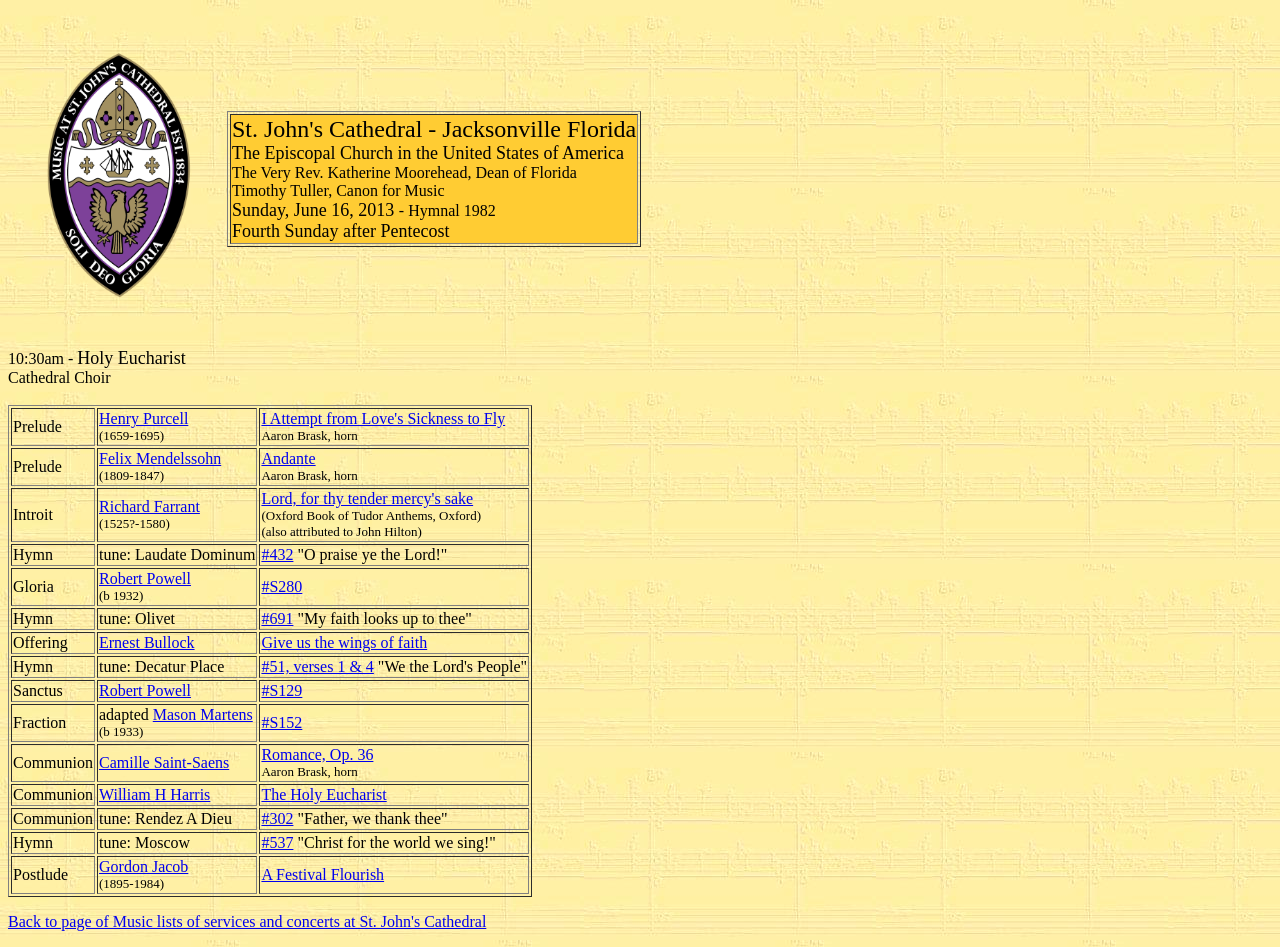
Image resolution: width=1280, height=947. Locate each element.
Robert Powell (145, 578)
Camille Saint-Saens (164, 762)
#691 (277, 618)
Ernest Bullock (147, 642)
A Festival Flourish (322, 874)
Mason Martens (203, 714)
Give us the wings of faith (344, 642)
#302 (277, 818)
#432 (277, 554)
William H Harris (154, 794)
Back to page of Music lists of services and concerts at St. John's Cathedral (247, 921)
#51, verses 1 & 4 (317, 666)
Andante (288, 458)
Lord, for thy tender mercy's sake (367, 498)
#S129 (281, 690)
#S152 (281, 722)
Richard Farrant (149, 506)
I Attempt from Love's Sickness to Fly (383, 418)
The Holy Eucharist (323, 794)
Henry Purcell (143, 418)
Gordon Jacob (143, 866)
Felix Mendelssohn (160, 458)
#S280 (281, 586)
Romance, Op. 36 (317, 754)
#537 (277, 842)
